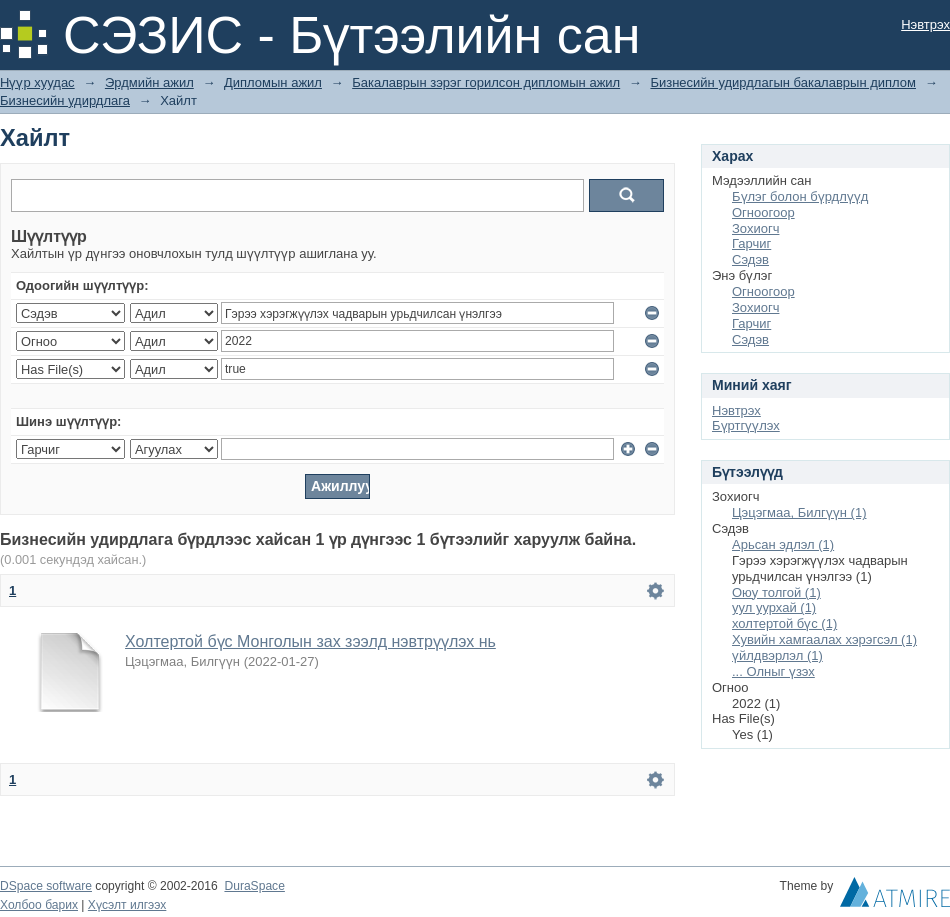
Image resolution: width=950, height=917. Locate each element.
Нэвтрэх (925, 24)
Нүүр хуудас (37, 82)
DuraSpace (254, 886)
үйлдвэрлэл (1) (777, 655)
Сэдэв (750, 259)
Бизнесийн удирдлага (65, 100)
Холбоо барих (39, 905)
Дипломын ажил (273, 82)
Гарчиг (751, 243)
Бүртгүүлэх (746, 425)
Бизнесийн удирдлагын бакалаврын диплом (783, 82)
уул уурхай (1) (774, 607)
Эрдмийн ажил (149, 82)
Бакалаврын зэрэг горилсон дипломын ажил (486, 82)
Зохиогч (755, 228)
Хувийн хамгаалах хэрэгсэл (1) (824, 639)
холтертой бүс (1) (784, 623)
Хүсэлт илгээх (127, 905)
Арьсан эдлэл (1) (783, 544)
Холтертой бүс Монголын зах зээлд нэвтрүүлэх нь (310, 641)
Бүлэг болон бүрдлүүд (800, 196)
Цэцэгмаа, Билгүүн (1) (799, 512)
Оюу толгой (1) (776, 592)
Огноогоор (763, 212)
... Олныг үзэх (773, 671)
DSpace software (46, 886)
